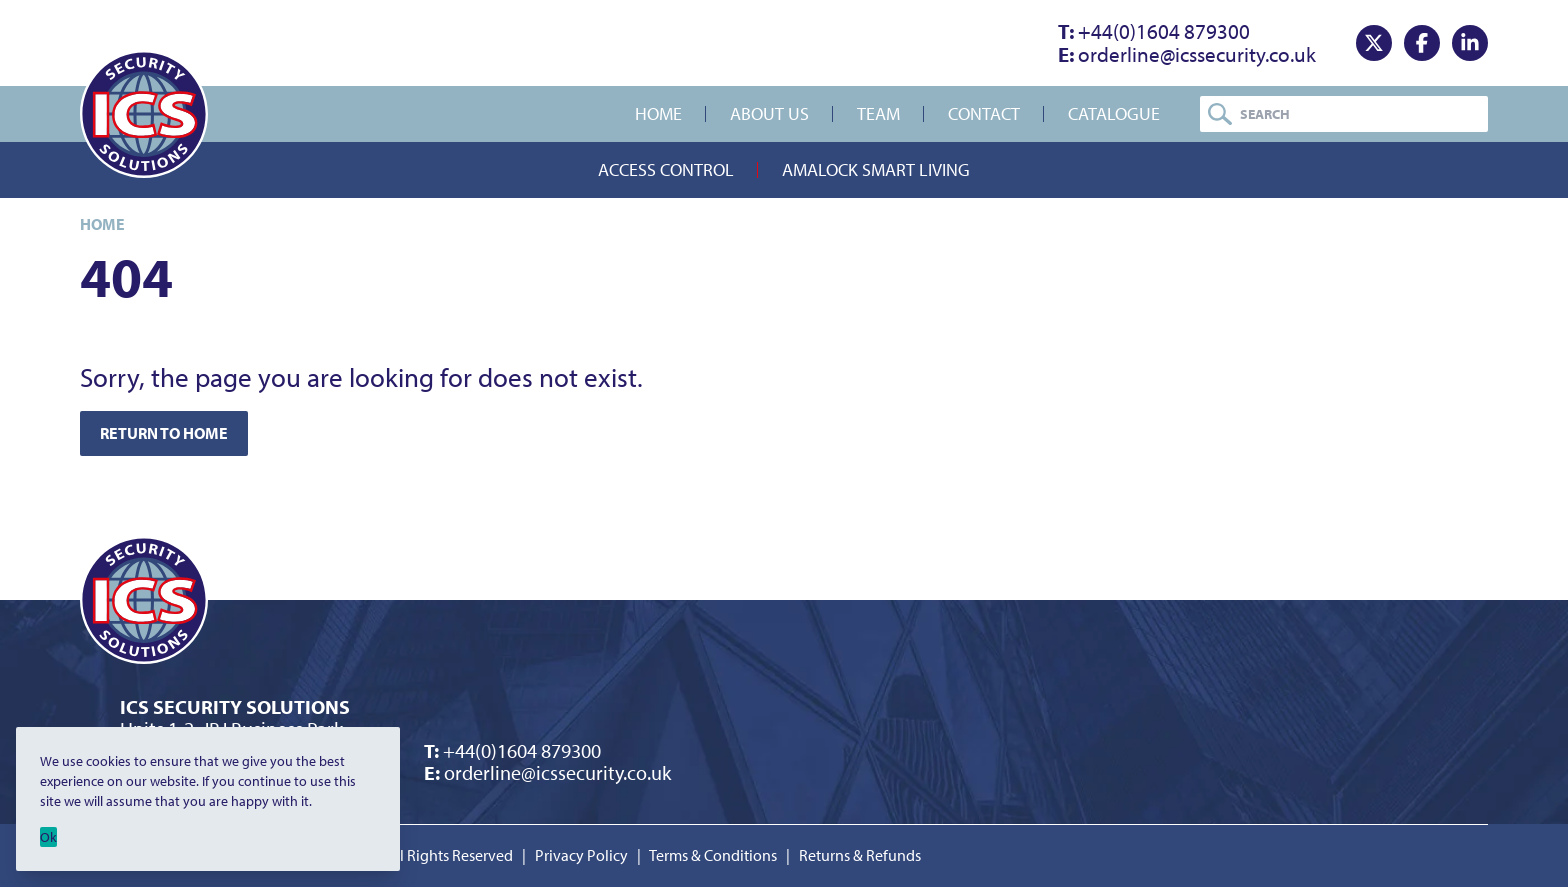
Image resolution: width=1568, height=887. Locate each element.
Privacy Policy (581, 855)
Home (658, 113)
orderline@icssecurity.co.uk (1187, 54)
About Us (769, 113)
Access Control (666, 169)
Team (878, 113)
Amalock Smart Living (876, 169)
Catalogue (1114, 113)
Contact (984, 113)
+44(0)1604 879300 (1154, 31)
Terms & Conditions (713, 855)
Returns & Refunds (860, 855)
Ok (48, 837)
